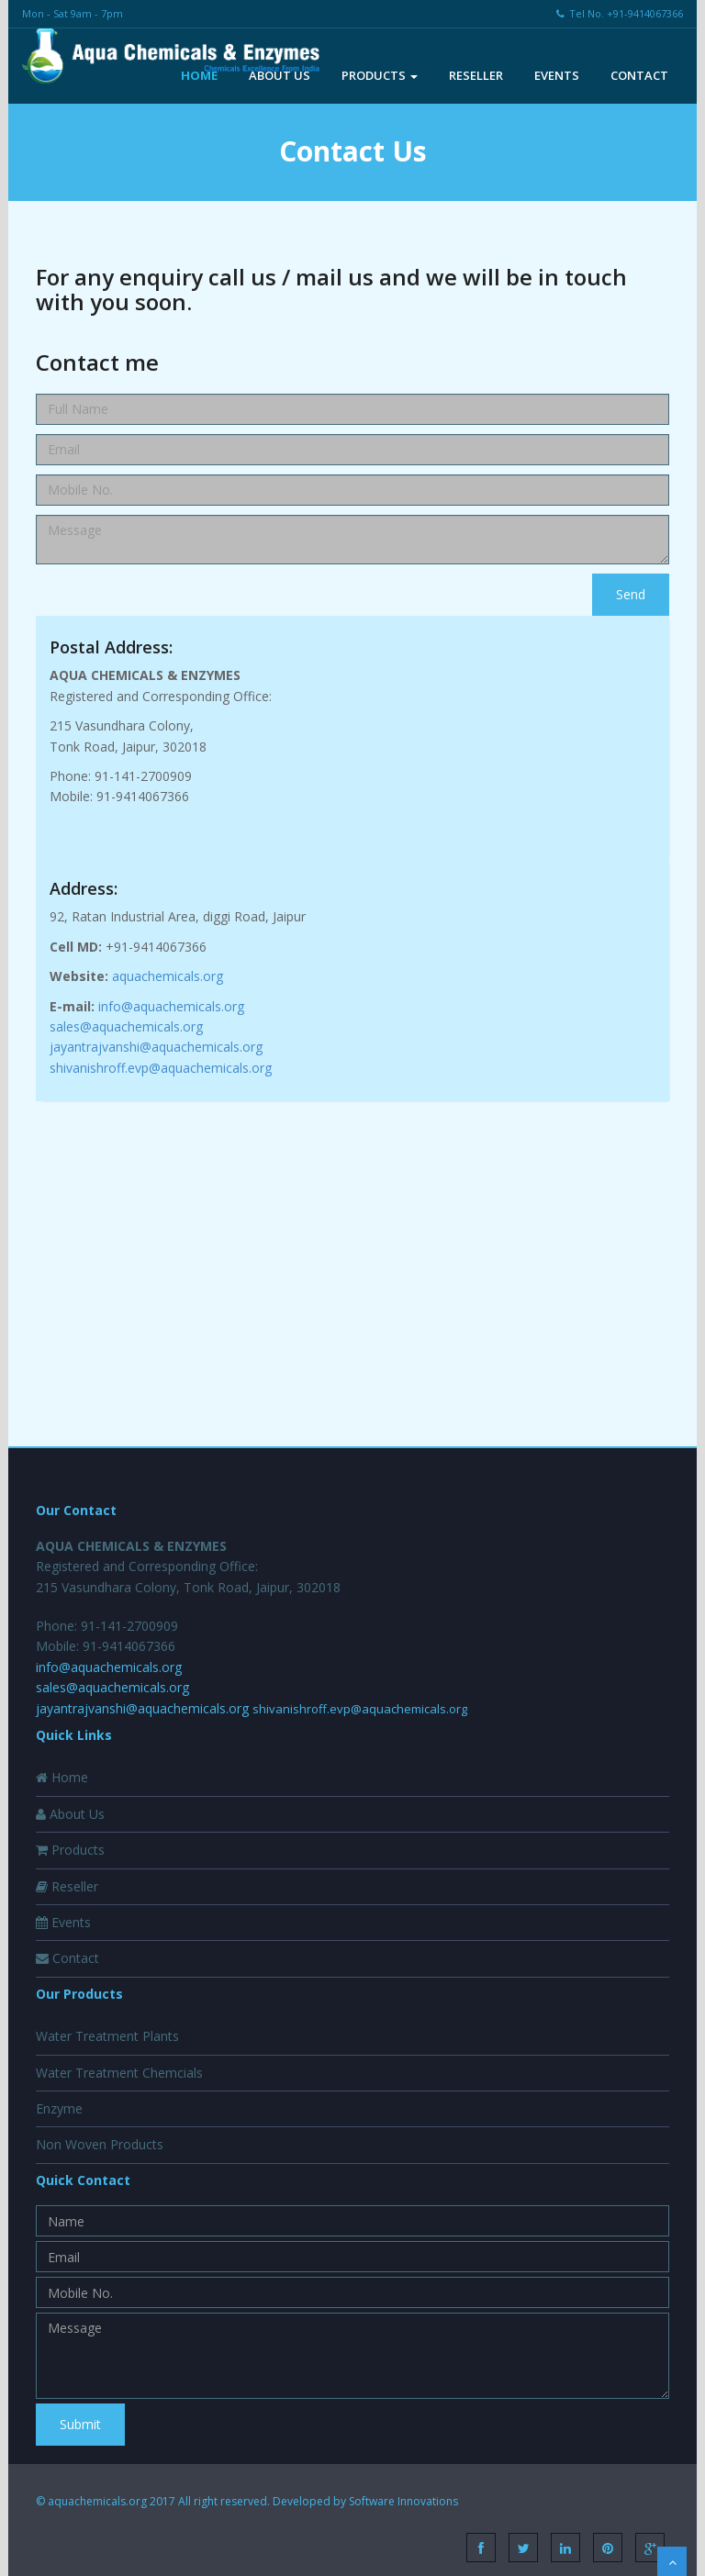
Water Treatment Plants (107, 2036)
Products (379, 75)
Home (199, 75)
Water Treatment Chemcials (119, 2072)
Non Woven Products (99, 2144)
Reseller (476, 75)
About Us (279, 75)
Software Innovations (403, 2501)
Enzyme (59, 2108)
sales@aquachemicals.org (126, 1026)
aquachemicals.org (167, 976)
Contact (639, 75)
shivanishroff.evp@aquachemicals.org (161, 1067)
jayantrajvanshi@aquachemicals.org (156, 1046)
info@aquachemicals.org (171, 1006)
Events (556, 75)
